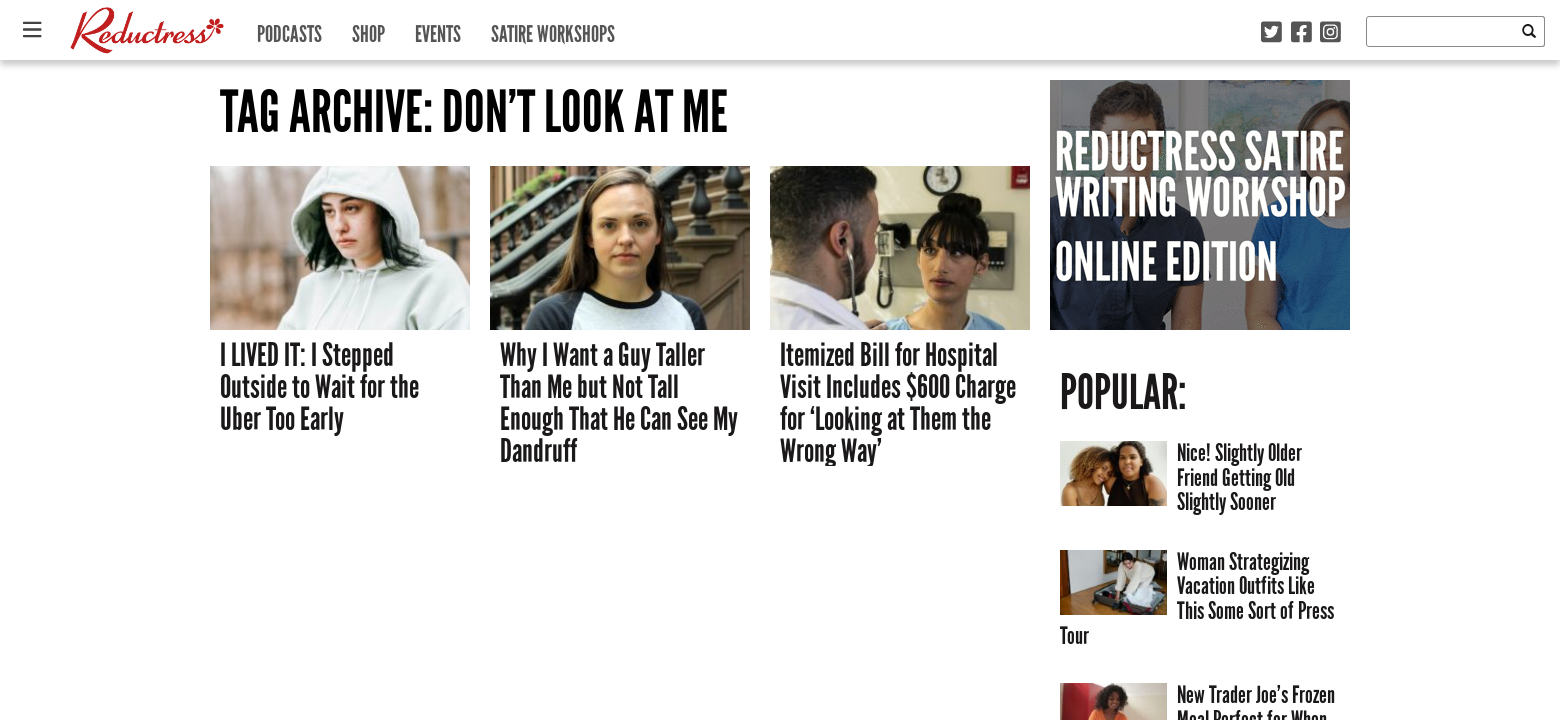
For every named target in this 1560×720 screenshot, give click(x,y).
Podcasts (289, 29)
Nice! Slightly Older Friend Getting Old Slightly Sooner (1239, 477)
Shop (368, 29)
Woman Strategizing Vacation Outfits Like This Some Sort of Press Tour (1197, 598)
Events (438, 29)
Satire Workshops (553, 29)
